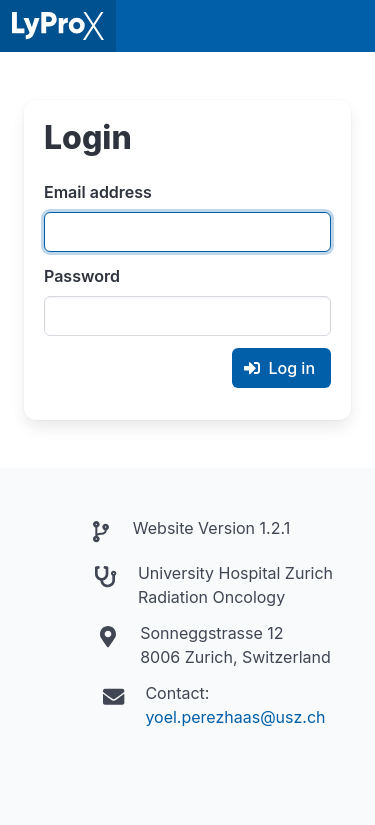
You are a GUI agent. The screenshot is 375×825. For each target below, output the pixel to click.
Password (82, 276)
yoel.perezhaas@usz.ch (235, 717)
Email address (98, 192)
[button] (349, 26)
